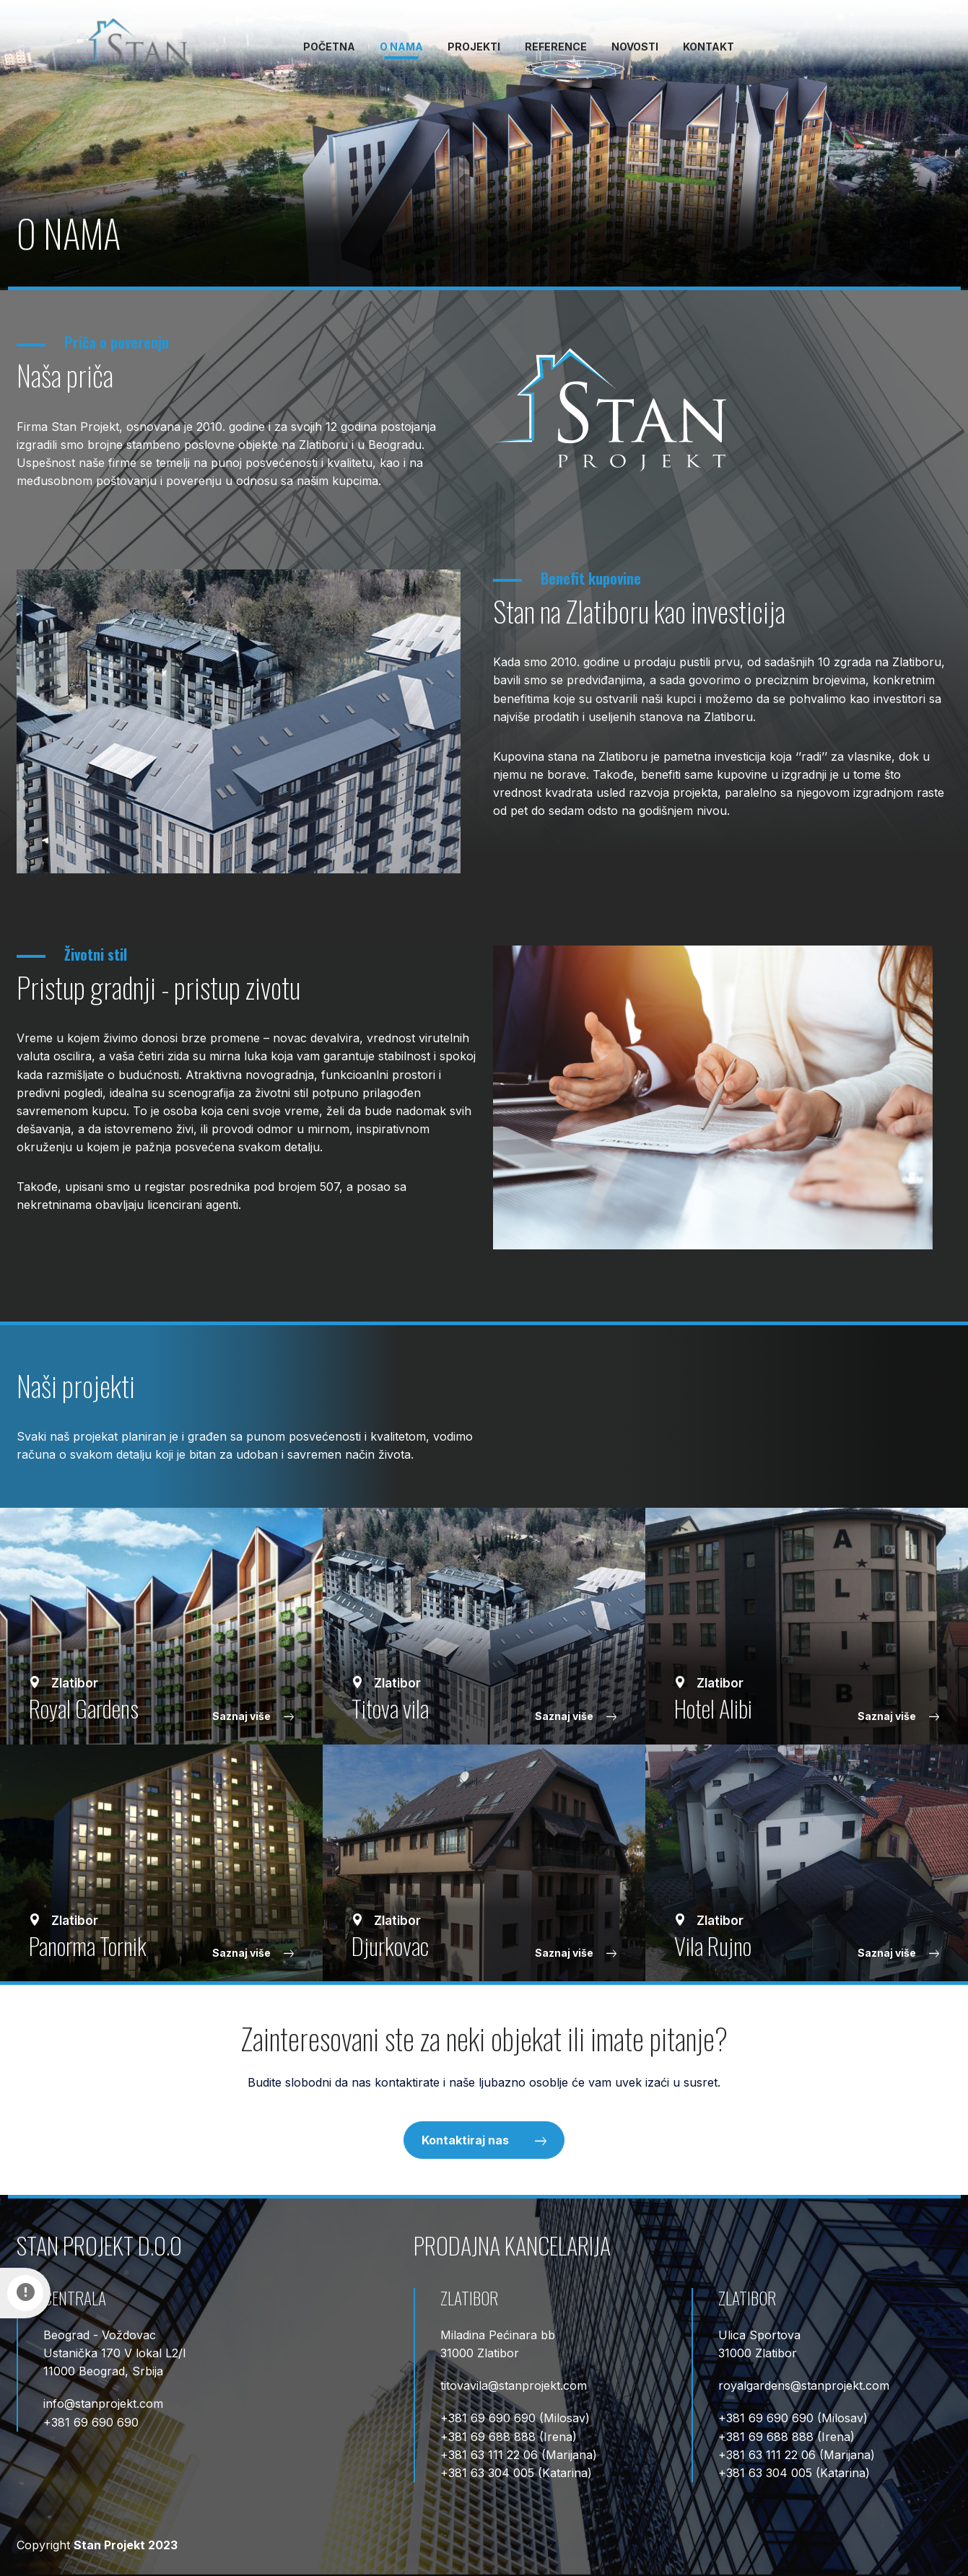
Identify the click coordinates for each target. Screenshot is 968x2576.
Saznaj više (253, 1716)
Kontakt (708, 46)
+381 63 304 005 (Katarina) (516, 2473)
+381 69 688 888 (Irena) (508, 2436)
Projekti (474, 46)
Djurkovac (390, 1945)
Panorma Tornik (88, 1945)
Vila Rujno (712, 1945)
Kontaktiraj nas (484, 2140)
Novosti (634, 46)
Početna (329, 46)
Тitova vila (390, 1707)
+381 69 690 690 (91, 2422)
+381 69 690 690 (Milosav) (515, 2418)
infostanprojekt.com (103, 2403)
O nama (401, 46)
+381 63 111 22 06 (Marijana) (518, 2455)
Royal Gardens (84, 1707)
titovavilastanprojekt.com (513, 2385)
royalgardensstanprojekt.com (803, 2385)
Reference (556, 46)
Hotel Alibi (713, 1707)
